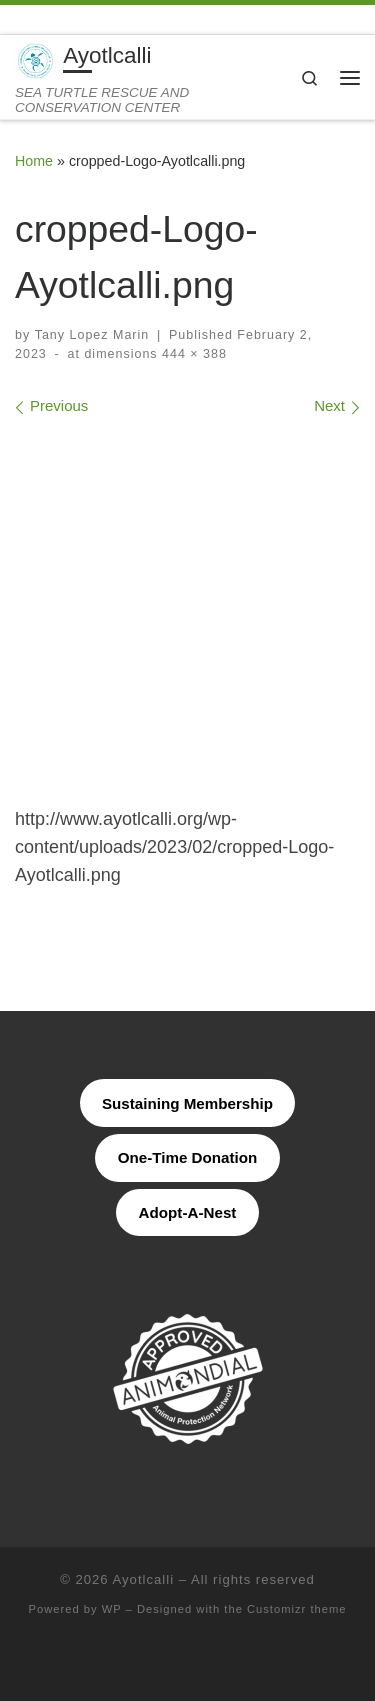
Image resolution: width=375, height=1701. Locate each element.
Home (34, 161)
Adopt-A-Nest (188, 1212)
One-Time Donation (188, 1157)
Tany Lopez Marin (92, 335)
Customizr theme (297, 1609)
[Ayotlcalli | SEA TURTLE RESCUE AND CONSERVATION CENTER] (35, 59)
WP (112, 1609)
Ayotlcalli (144, 1579)
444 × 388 (192, 354)
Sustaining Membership (187, 1103)
